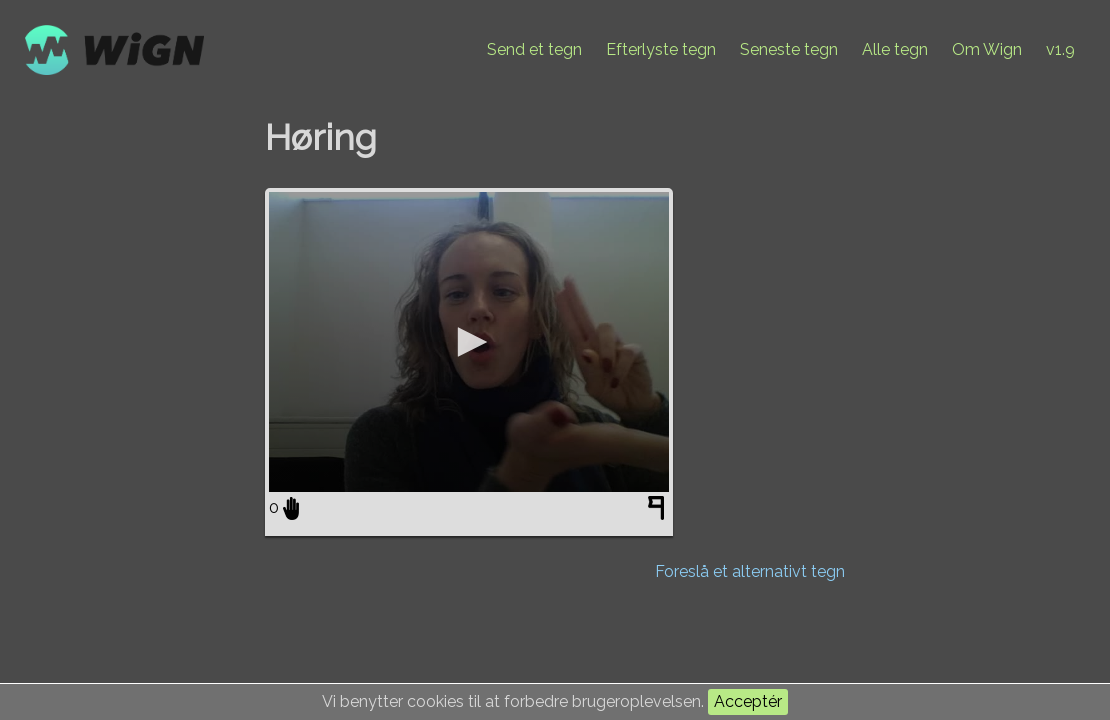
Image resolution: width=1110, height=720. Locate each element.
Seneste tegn (789, 49)
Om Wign (987, 49)
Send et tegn (534, 49)
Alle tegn (895, 49)
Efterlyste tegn (661, 49)
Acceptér (748, 701)
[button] (469, 342)
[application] (469, 342)
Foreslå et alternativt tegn (750, 571)
